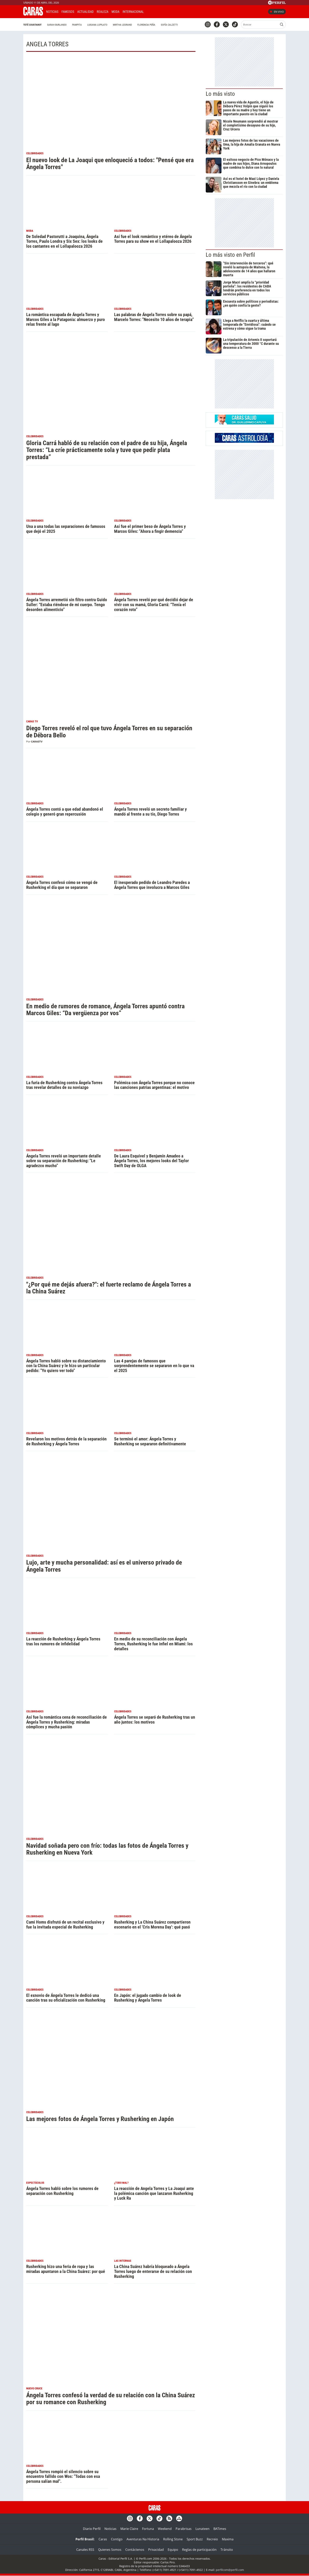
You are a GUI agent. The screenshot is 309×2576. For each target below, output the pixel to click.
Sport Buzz (195, 2539)
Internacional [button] (133, 12)
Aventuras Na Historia (143, 2539)
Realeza (102, 12)
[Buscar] (259, 24)
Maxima (228, 2539)
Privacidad (156, 2549)
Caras (103, 2539)
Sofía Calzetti (169, 24)
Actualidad (85, 12)
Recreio (212, 2539)
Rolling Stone (173, 2539)
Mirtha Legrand (122, 24)
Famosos (67, 12)
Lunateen (202, 2529)
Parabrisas (184, 2529)
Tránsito (227, 2549)
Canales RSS (85, 2549)
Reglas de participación (199, 2549)
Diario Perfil (92, 2529)
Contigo (117, 2539)
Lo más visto (220, 93)
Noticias (52, 12)
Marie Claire (129, 2529)
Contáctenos (134, 2549)
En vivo (277, 11)
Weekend (165, 2529)
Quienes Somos (109, 2549)
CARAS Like (158, 11)
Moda (115, 12)
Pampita (77, 24)
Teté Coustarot (32, 24)
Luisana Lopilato (97, 24)
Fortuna (148, 2529)
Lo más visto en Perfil (230, 254)
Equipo (173, 2549)
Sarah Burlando (57, 24)
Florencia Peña (146, 24)
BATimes (219, 2529)
